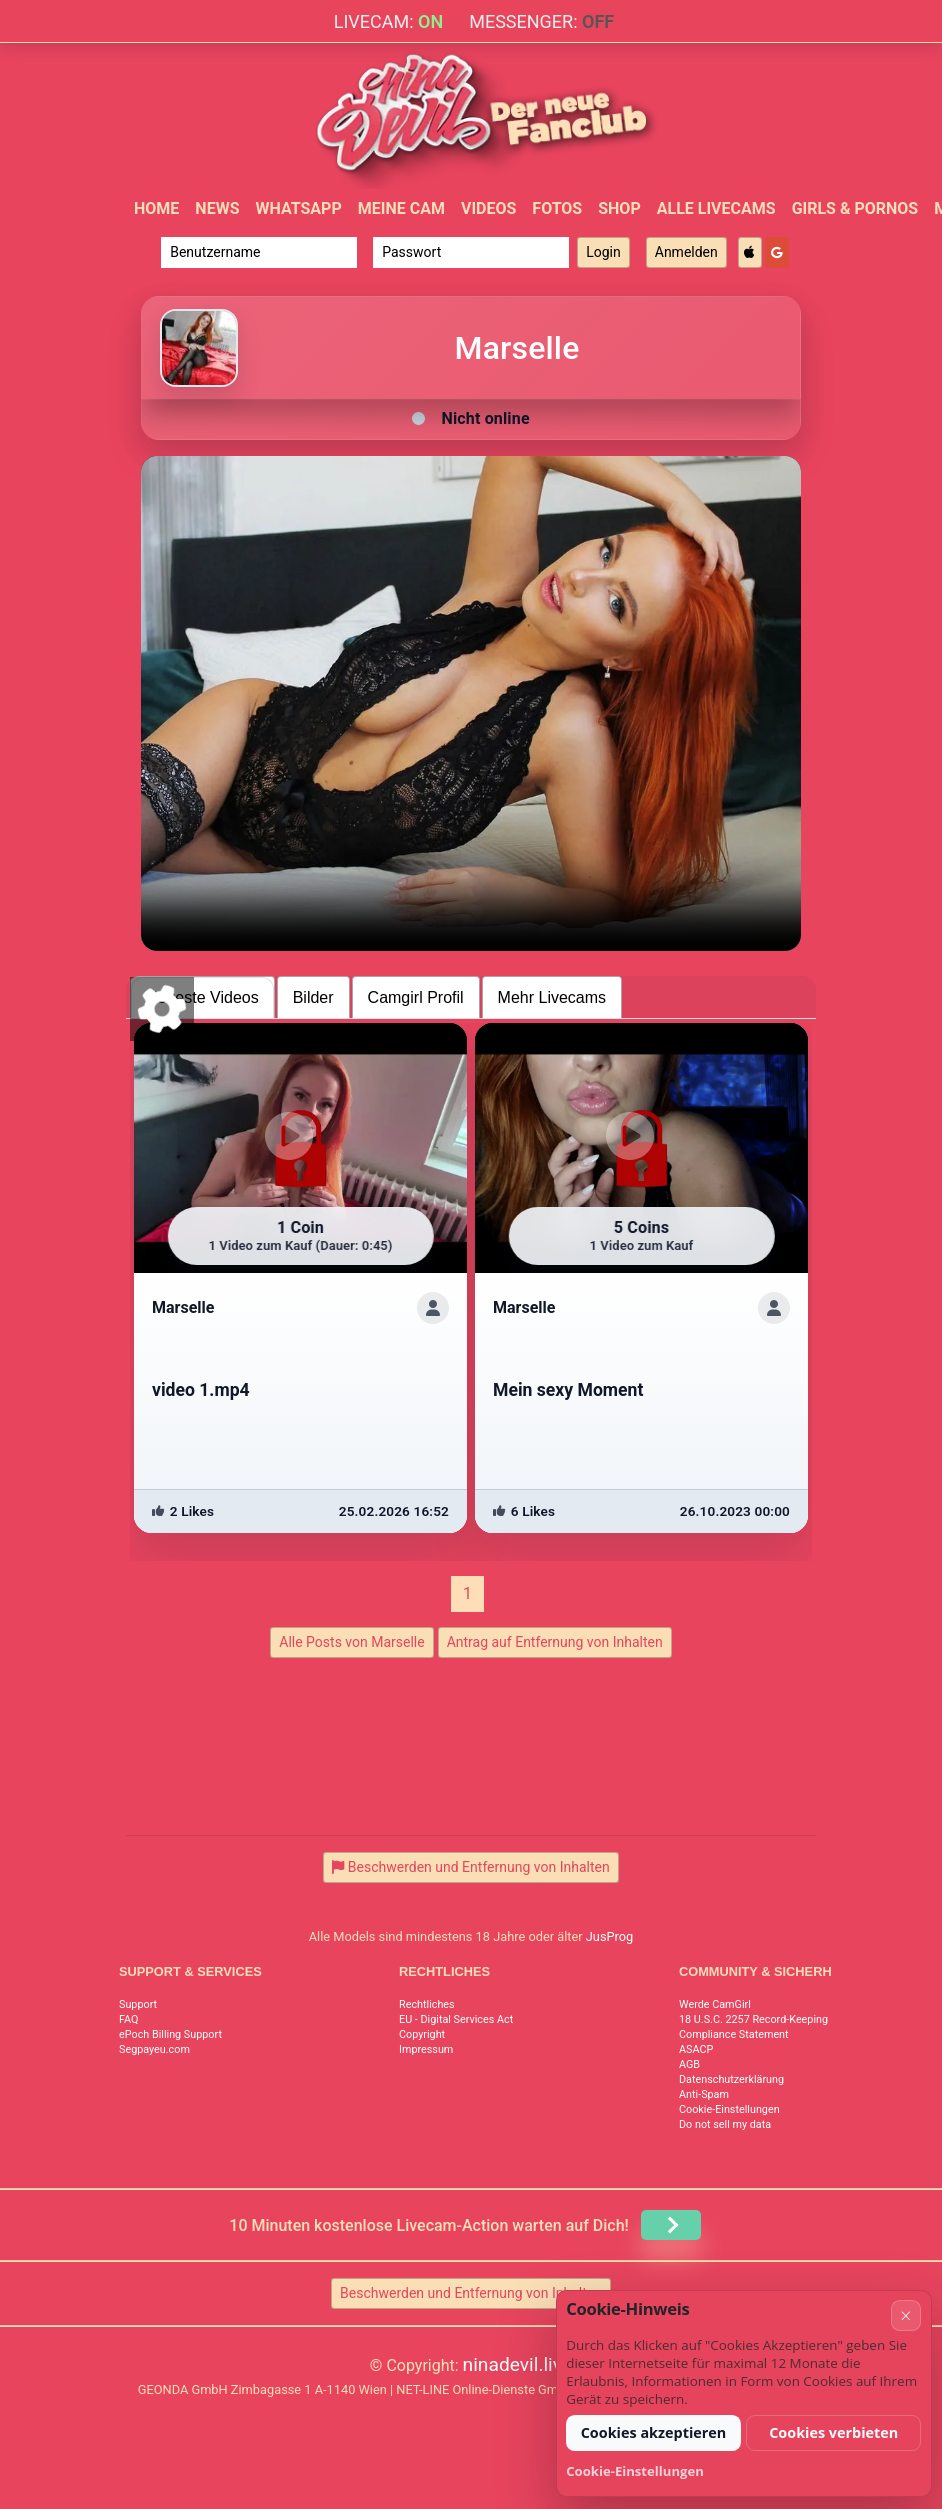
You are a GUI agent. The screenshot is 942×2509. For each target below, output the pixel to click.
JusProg (610, 1936)
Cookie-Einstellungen (729, 2109)
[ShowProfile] (433, 1308)
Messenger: (541, 21)
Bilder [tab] (313, 997)
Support (138, 2004)
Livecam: (388, 21)
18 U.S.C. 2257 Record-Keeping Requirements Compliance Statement (788, 2027)
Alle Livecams (716, 208)
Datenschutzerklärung (731, 2079)
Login (603, 252)
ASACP (696, 2049)
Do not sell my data (725, 2124)
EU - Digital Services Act (456, 2019)
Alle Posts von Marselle (351, 1642)
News (217, 208)
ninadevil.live (518, 2364)
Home (156, 208)
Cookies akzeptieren (654, 2432)
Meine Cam (401, 208)
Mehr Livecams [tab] (552, 997)
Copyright (422, 2034)
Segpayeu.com (154, 2049)
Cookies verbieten (833, 2432)
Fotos (557, 208)
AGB (689, 2064)
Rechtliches (427, 2004)
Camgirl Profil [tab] (416, 997)
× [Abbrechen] (905, 2315)
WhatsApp (298, 208)
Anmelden (686, 252)
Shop (619, 208)
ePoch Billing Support (170, 2034)
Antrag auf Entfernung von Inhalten (555, 1642)
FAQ (129, 2019)
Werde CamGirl (715, 2004)
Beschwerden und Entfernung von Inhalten (471, 2293)
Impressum (426, 2049)
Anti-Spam (704, 2094)
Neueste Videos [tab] (202, 997)
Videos (488, 208)
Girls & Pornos (855, 208)
